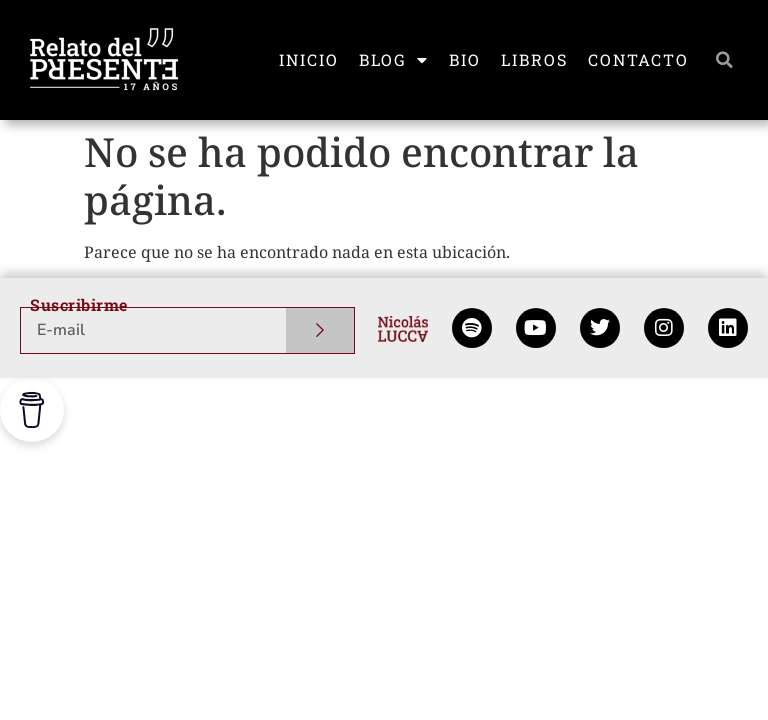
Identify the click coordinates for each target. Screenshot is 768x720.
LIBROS (534, 59)
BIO (465, 59)
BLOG (394, 60)
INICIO (309, 59)
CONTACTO (638, 59)
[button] (724, 60)
